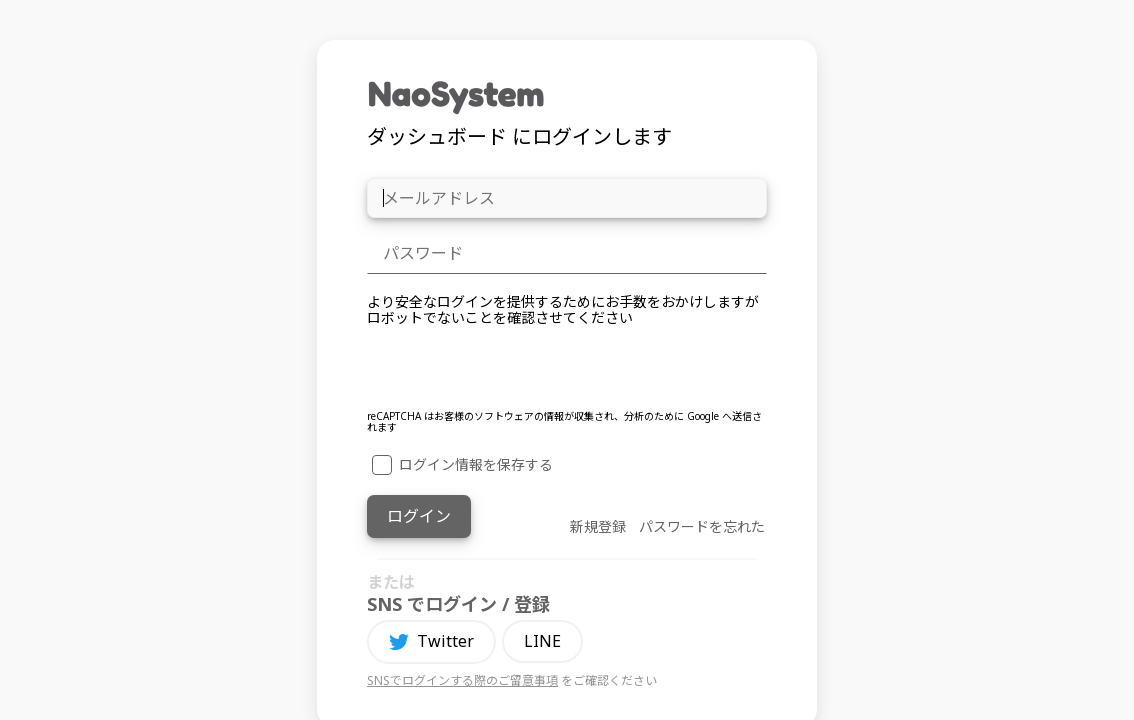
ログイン (419, 516)
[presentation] (519, 371)
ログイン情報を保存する (462, 465)
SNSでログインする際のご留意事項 (462, 680)
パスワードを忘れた (702, 526)
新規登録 (598, 526)
